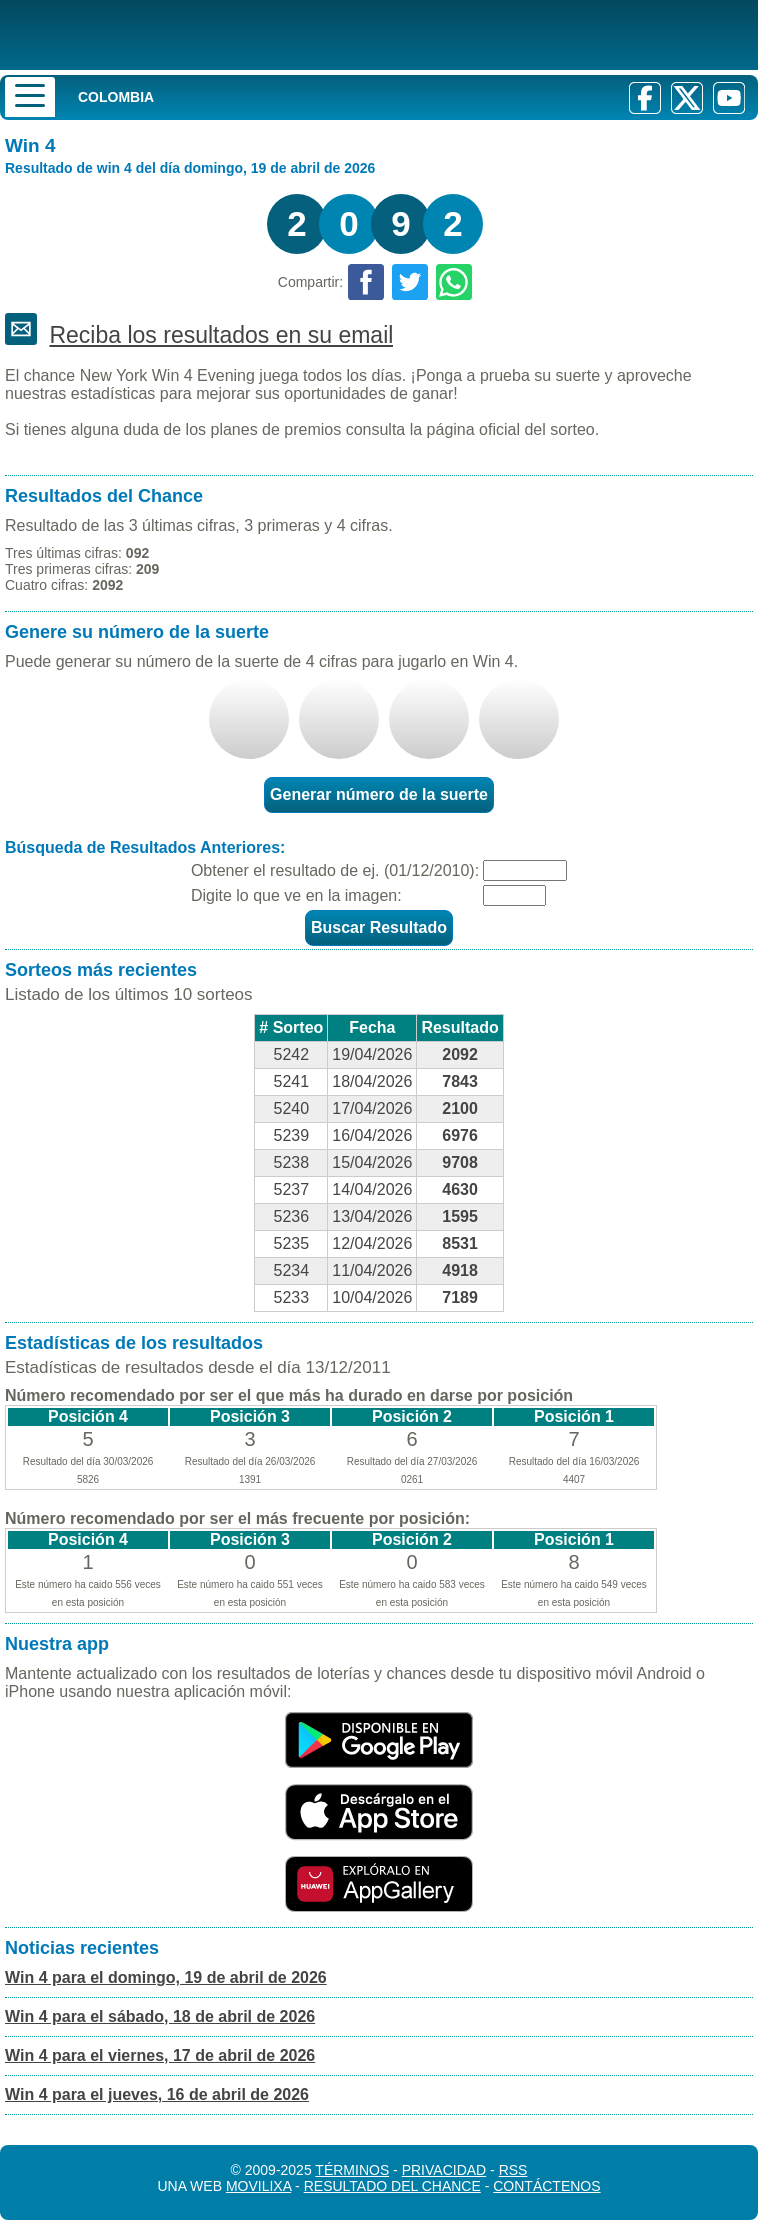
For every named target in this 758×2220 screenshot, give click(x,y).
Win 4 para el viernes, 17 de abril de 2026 (160, 2055)
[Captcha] (514, 895)
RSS (513, 2170)
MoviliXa (258, 2186)
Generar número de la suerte (379, 794)
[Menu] (30, 97)
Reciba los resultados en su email (221, 335)
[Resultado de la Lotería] (258, 35)
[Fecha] (525, 870)
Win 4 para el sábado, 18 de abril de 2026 (160, 2016)
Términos (352, 2170)
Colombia (116, 97)
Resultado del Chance (392, 2186)
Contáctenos (546, 2186)
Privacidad (444, 2170)
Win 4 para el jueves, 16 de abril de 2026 (157, 2094)
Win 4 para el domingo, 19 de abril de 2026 (166, 1977)
